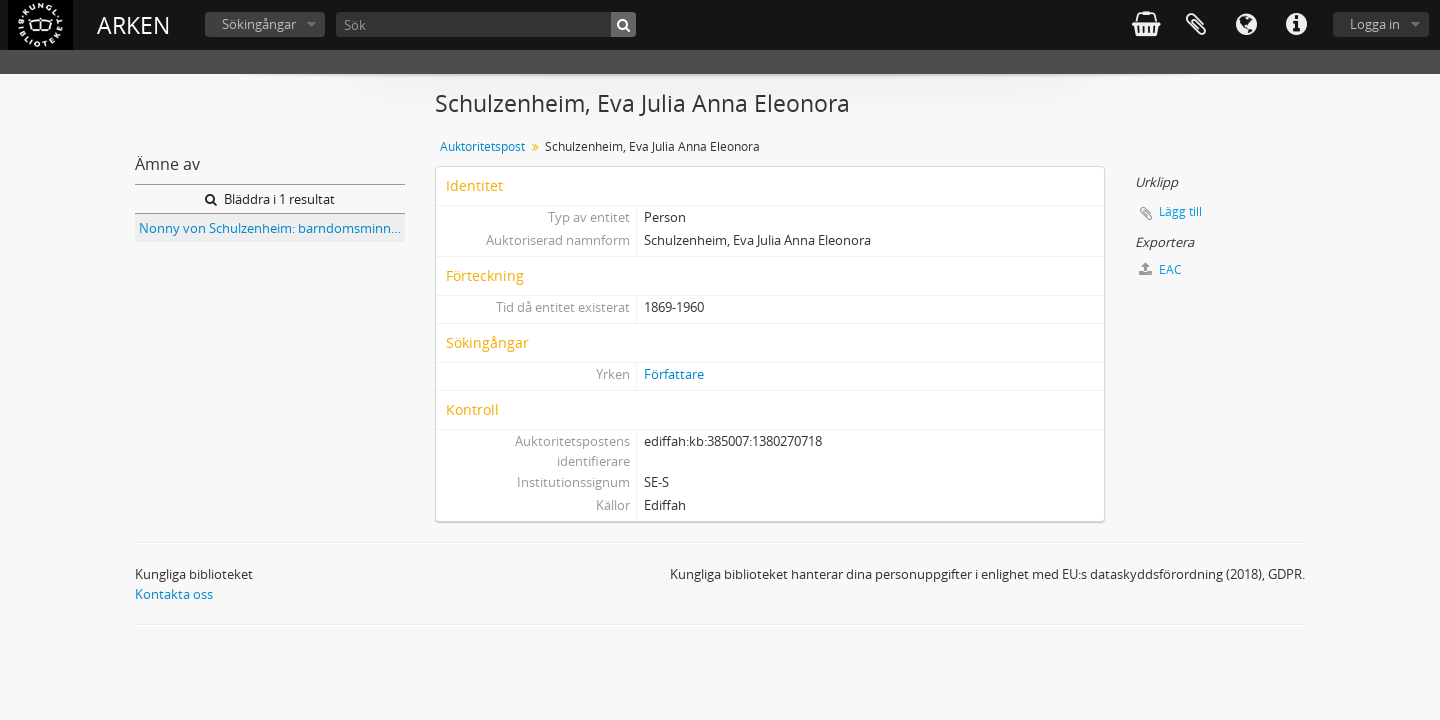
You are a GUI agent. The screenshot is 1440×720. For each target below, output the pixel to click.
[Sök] (486, 24)
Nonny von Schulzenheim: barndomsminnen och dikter (272, 228)
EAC (1160, 269)
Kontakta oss (174, 594)
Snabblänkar (1296, 25)
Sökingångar (259, 24)
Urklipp (1196, 25)
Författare (674, 374)
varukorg (1146, 25)
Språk (1246, 25)
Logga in (1375, 24)
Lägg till (1180, 211)
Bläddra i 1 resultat (270, 199)
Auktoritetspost (482, 146)
